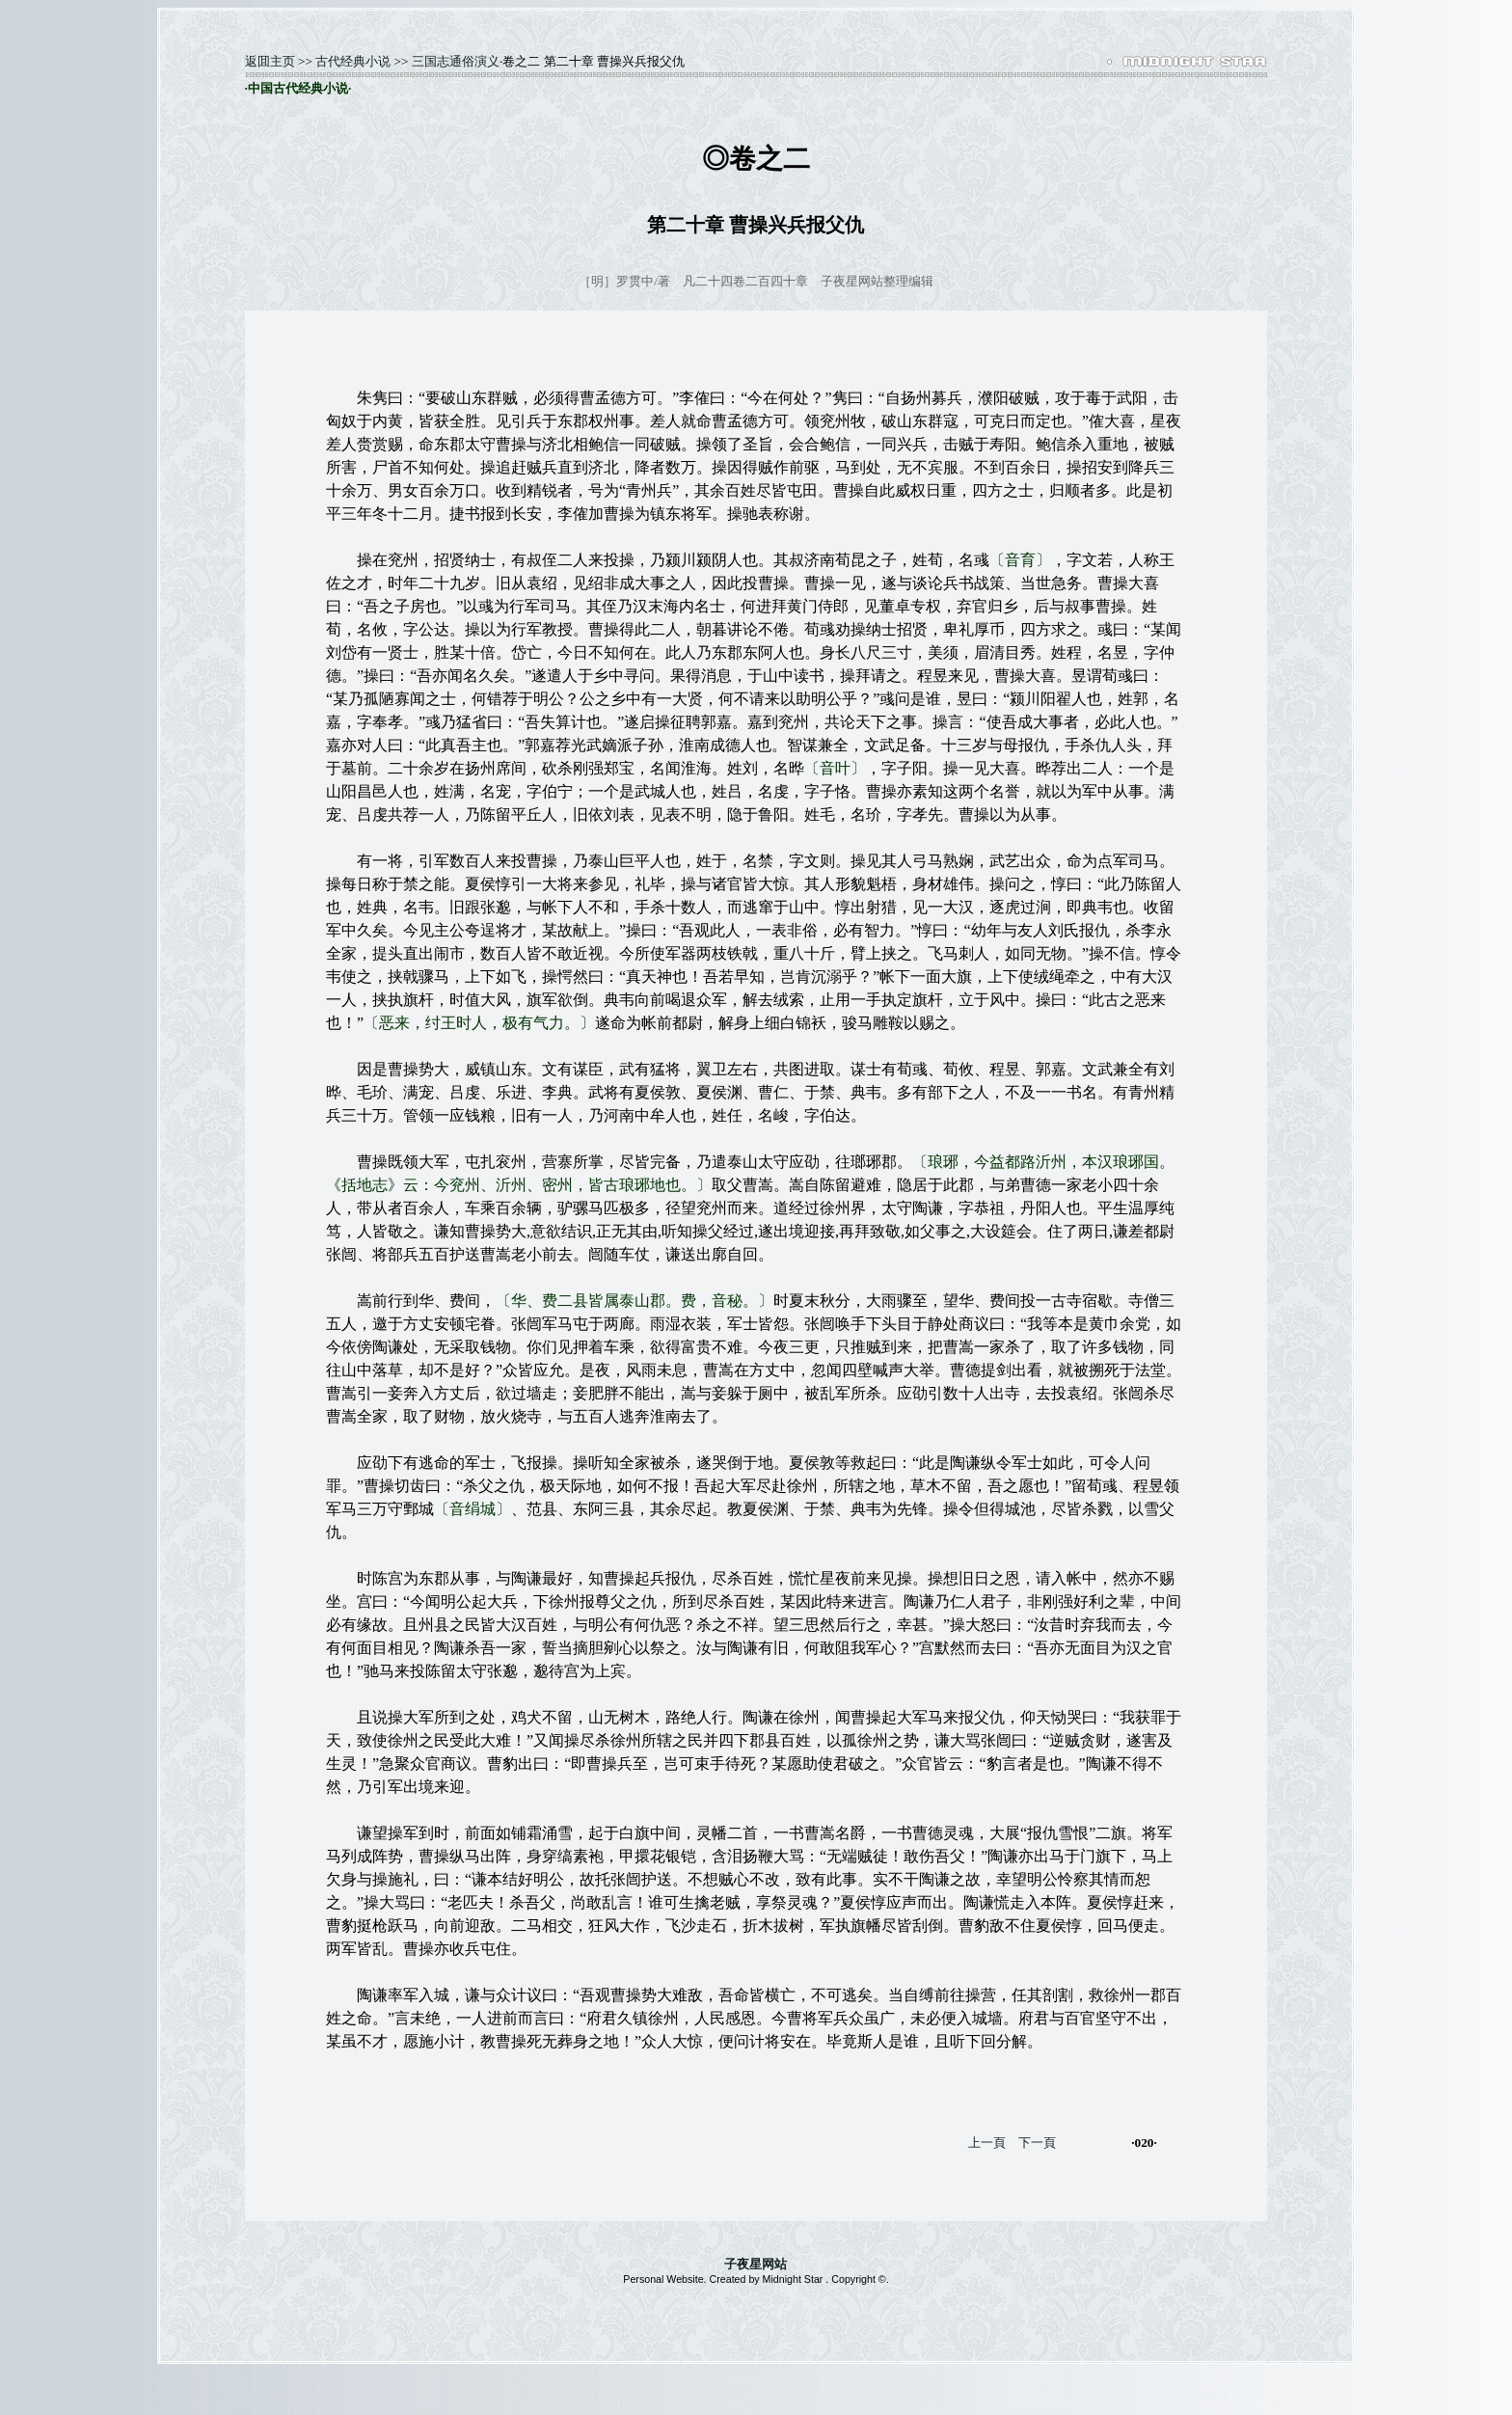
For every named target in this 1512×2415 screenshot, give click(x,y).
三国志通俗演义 (456, 61)
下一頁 (1037, 2142)
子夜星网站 (755, 2264)
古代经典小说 (353, 61)
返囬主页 (270, 61)
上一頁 (987, 2142)
